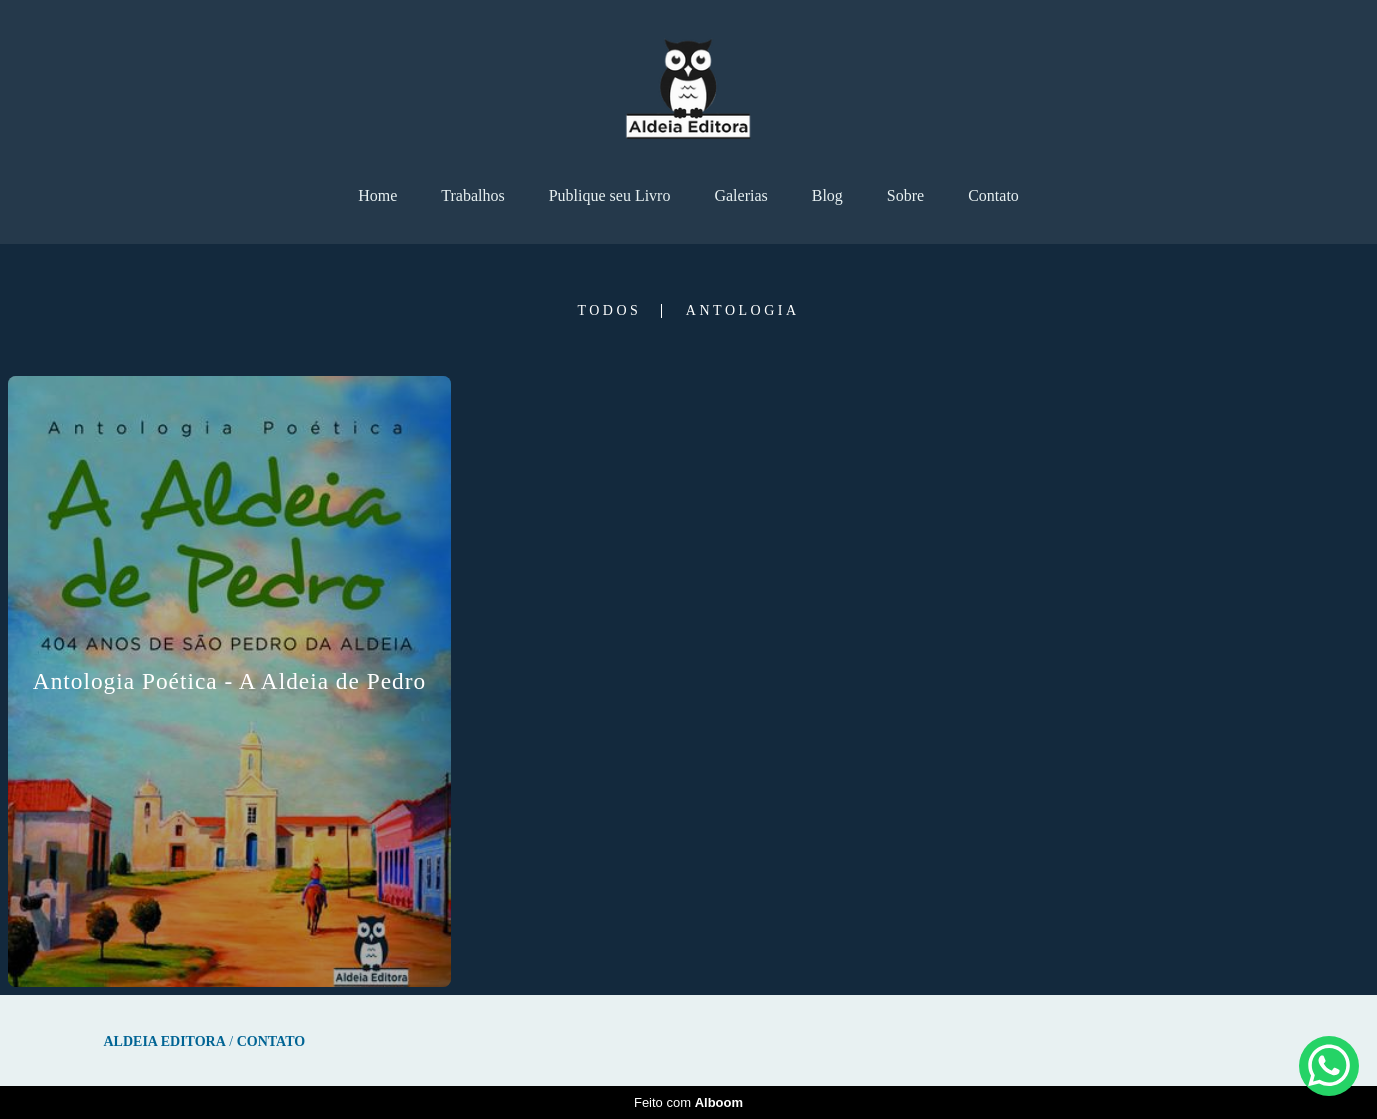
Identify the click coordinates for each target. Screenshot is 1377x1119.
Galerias (740, 195)
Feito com (688, 1102)
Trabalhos (472, 195)
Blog (827, 195)
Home (377, 195)
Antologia (743, 311)
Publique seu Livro (610, 195)
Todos (609, 311)
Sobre (905, 195)
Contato (993, 195)
